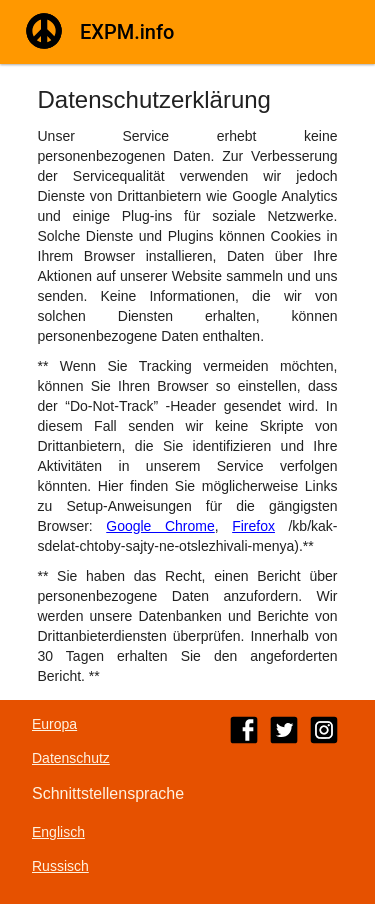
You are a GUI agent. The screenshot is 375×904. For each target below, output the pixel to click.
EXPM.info (127, 32)
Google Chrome (160, 526)
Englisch (58, 832)
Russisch (60, 866)
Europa (54, 724)
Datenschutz (71, 758)
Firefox (253, 526)
